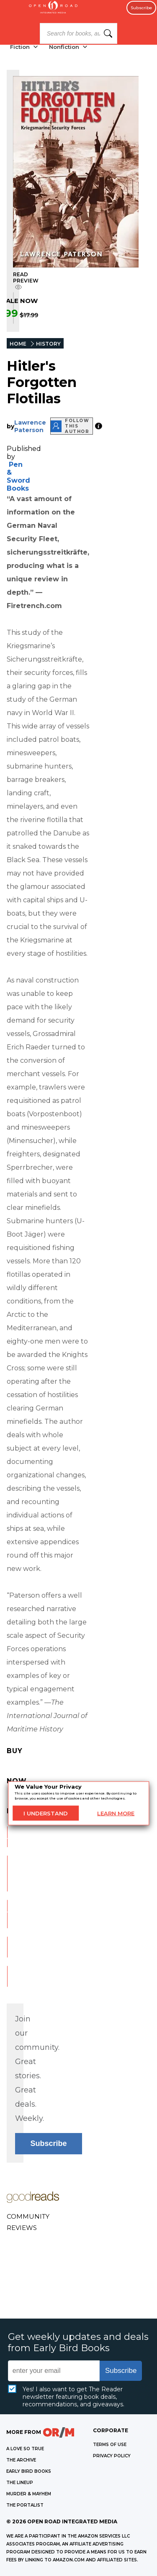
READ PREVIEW (26, 280)
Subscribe (141, 7)
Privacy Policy (112, 2456)
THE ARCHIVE (21, 2460)
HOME (18, 344)
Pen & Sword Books (18, 476)
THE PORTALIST (25, 2505)
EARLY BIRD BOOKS (28, 2471)
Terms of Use (109, 2444)
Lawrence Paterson (30, 426)
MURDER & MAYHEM (28, 2494)
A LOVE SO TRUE (25, 2448)
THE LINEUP (19, 2482)
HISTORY (48, 344)
